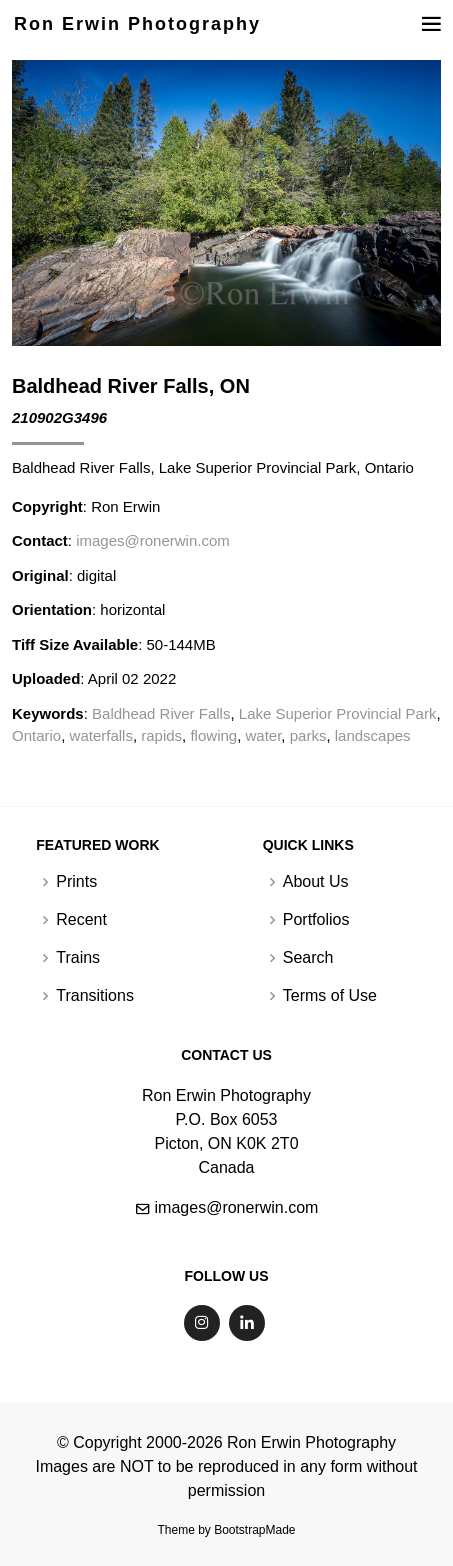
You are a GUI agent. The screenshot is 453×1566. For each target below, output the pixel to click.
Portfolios (316, 920)
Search (308, 958)
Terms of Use (330, 996)
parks (308, 735)
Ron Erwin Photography (137, 24)
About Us (316, 882)
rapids (161, 735)
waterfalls (101, 735)
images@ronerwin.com (153, 540)
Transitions (95, 996)
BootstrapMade (254, 1530)
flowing (213, 735)
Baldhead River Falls (161, 713)
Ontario (36, 735)
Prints (76, 882)
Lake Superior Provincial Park (338, 713)
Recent (81, 920)
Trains (78, 958)
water (264, 735)
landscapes (373, 735)
